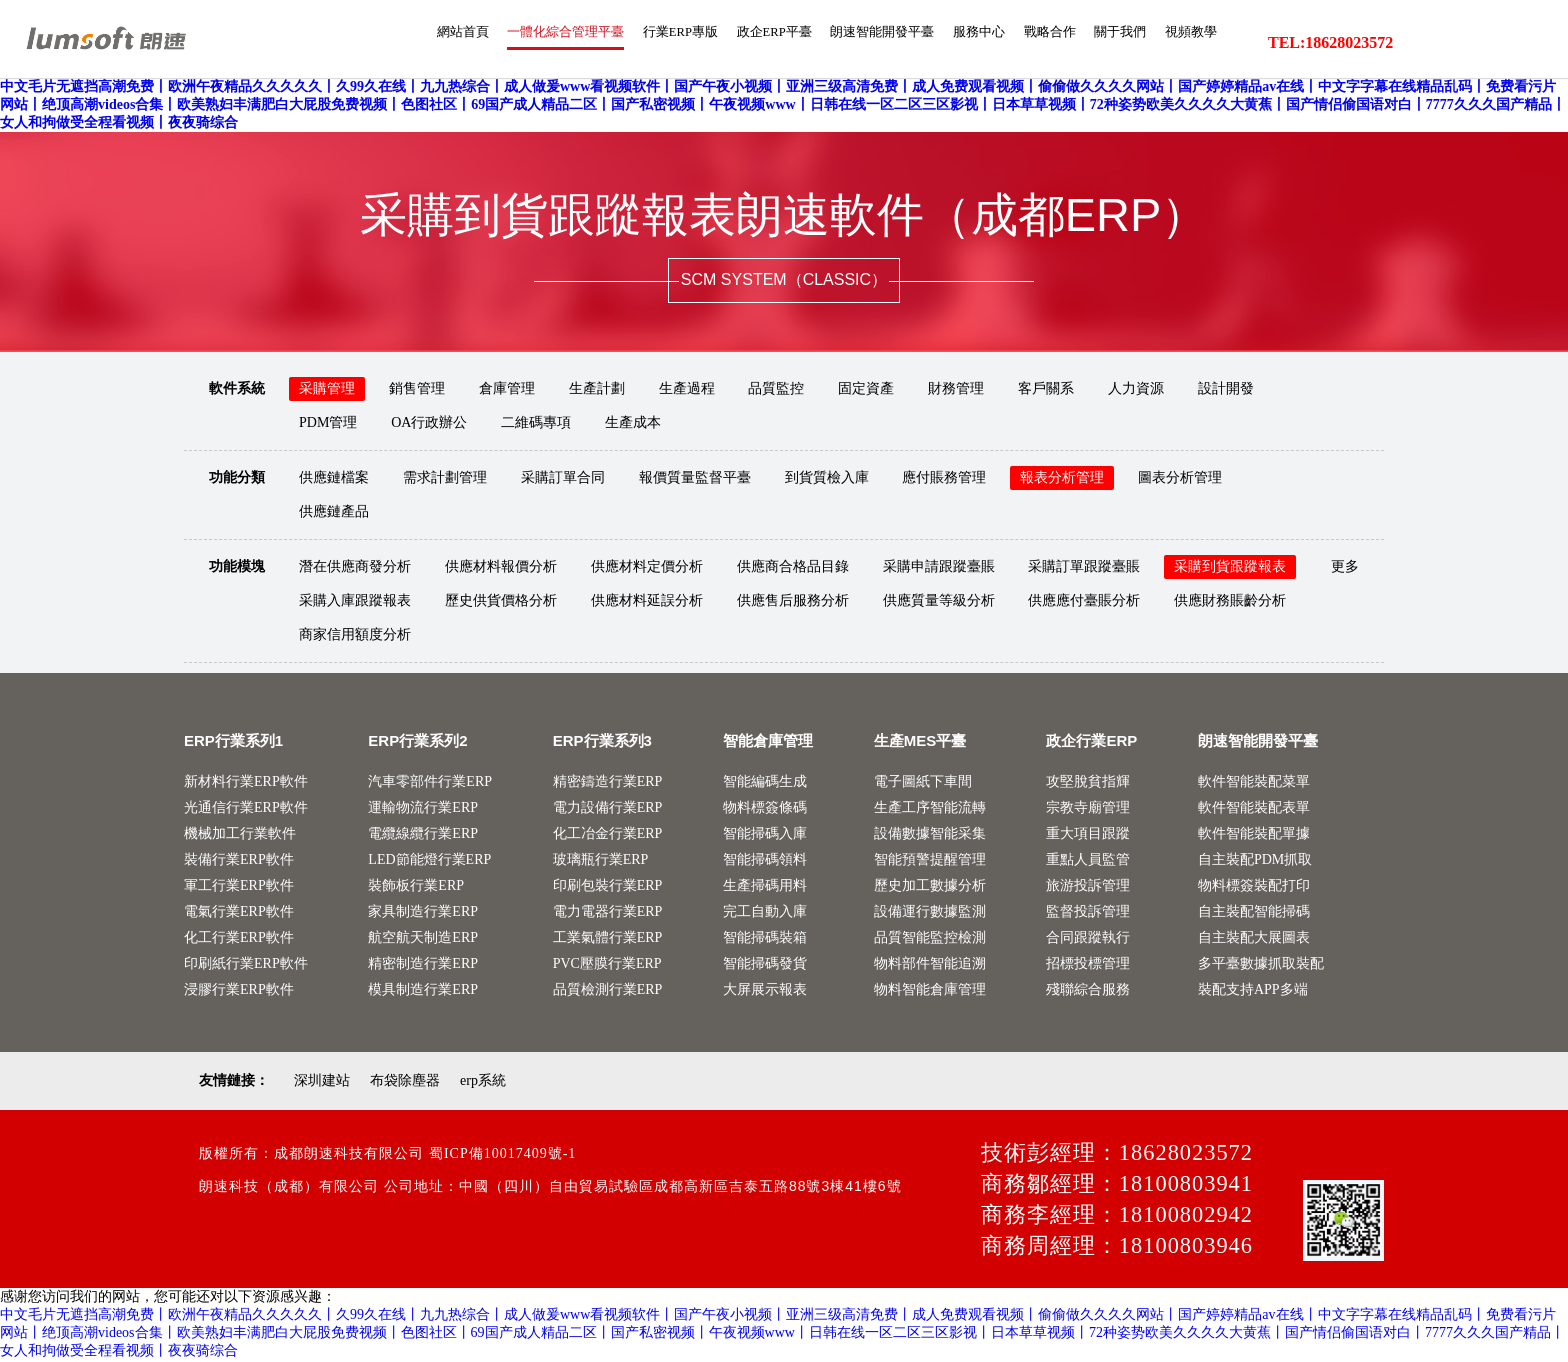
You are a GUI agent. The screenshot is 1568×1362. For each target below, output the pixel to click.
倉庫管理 (507, 390)
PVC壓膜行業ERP (607, 965)
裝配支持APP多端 (1253, 991)
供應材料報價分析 (501, 568)
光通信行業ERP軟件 (246, 809)
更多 (1345, 568)
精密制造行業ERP (423, 965)
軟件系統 (237, 390)
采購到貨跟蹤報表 (1230, 568)
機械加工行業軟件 (240, 835)
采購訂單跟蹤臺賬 (1084, 568)
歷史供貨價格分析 (501, 602)
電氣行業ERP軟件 (239, 913)
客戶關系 (1046, 390)
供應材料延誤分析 (647, 602)
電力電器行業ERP (608, 913)
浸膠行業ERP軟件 (239, 991)
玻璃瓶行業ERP (601, 861)
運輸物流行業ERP (423, 809)
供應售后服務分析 (793, 602)
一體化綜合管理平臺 (471, 43)
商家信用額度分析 (355, 636)
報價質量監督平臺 (695, 479)
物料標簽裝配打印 (1254, 887)
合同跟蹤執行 (1088, 939)
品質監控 (776, 390)
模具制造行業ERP (423, 991)
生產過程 (687, 390)
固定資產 (866, 390)
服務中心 (944, 43)
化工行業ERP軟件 (239, 939)
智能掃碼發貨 (765, 965)
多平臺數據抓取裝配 (1261, 965)
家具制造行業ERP (423, 913)
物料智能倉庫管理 (930, 991)
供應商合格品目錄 (793, 568)
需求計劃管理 (445, 479)
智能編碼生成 (765, 783)
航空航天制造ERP (423, 939)
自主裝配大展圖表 (1254, 939)
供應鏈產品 (334, 513)
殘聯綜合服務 (1088, 991)
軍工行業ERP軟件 (239, 887)
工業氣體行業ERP (608, 939)
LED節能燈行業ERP (429, 861)
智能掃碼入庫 (765, 835)
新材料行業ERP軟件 (246, 783)
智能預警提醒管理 (930, 861)
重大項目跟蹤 (1088, 835)
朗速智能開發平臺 (834, 43)
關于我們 (1104, 43)
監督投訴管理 (1088, 913)
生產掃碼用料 (765, 887)
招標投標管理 (1088, 965)
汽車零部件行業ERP (430, 783)
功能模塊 (237, 568)
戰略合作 (1024, 43)
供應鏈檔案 (334, 479)
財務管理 (956, 390)
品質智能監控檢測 (930, 939)
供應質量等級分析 (939, 602)
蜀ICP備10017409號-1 (502, 1155)
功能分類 (237, 479)
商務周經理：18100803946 (1117, 1247)
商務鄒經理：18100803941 (1117, 1185)
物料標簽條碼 (765, 809)
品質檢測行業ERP (608, 991)
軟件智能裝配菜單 (1254, 783)
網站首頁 (354, 43)
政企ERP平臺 (710, 43)
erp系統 (483, 1082)
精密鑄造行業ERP (608, 783)
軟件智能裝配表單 (1254, 809)
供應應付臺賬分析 (1084, 602)
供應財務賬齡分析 (1230, 602)
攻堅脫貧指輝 (1088, 783)
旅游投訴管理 (1088, 887)
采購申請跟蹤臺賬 (939, 568)
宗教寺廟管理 (1088, 809)
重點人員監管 (1088, 861)
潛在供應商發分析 (355, 568)
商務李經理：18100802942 (1117, 1216)
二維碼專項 (536, 424)
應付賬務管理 (944, 479)
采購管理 (327, 390)
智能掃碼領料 (765, 861)
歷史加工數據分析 (930, 887)
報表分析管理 (1062, 479)
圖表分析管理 (1180, 479)
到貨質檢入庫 (827, 479)
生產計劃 (597, 390)
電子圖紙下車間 (923, 783)
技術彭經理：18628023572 (1117, 1154)
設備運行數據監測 (930, 913)
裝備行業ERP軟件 (239, 861)
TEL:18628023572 (1330, 43)
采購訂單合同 (563, 479)
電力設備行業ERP (608, 809)
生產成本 (633, 424)
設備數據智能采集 (930, 835)
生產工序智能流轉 (930, 809)
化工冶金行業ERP (608, 835)
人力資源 (1136, 390)
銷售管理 (417, 390)
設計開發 (1226, 390)
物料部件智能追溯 (930, 965)
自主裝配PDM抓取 (1255, 861)
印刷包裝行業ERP (608, 887)
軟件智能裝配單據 (1254, 835)
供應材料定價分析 (647, 568)
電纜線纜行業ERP (423, 835)
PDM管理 (328, 424)
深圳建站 (322, 1082)
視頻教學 (1184, 43)
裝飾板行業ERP (416, 887)
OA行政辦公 (429, 424)
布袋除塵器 (405, 1082)
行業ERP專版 (603, 43)
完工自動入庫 (765, 913)
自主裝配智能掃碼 (1254, 913)
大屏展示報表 (765, 991)
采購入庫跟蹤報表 (355, 602)
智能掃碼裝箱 (765, 939)
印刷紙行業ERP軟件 (246, 965)
